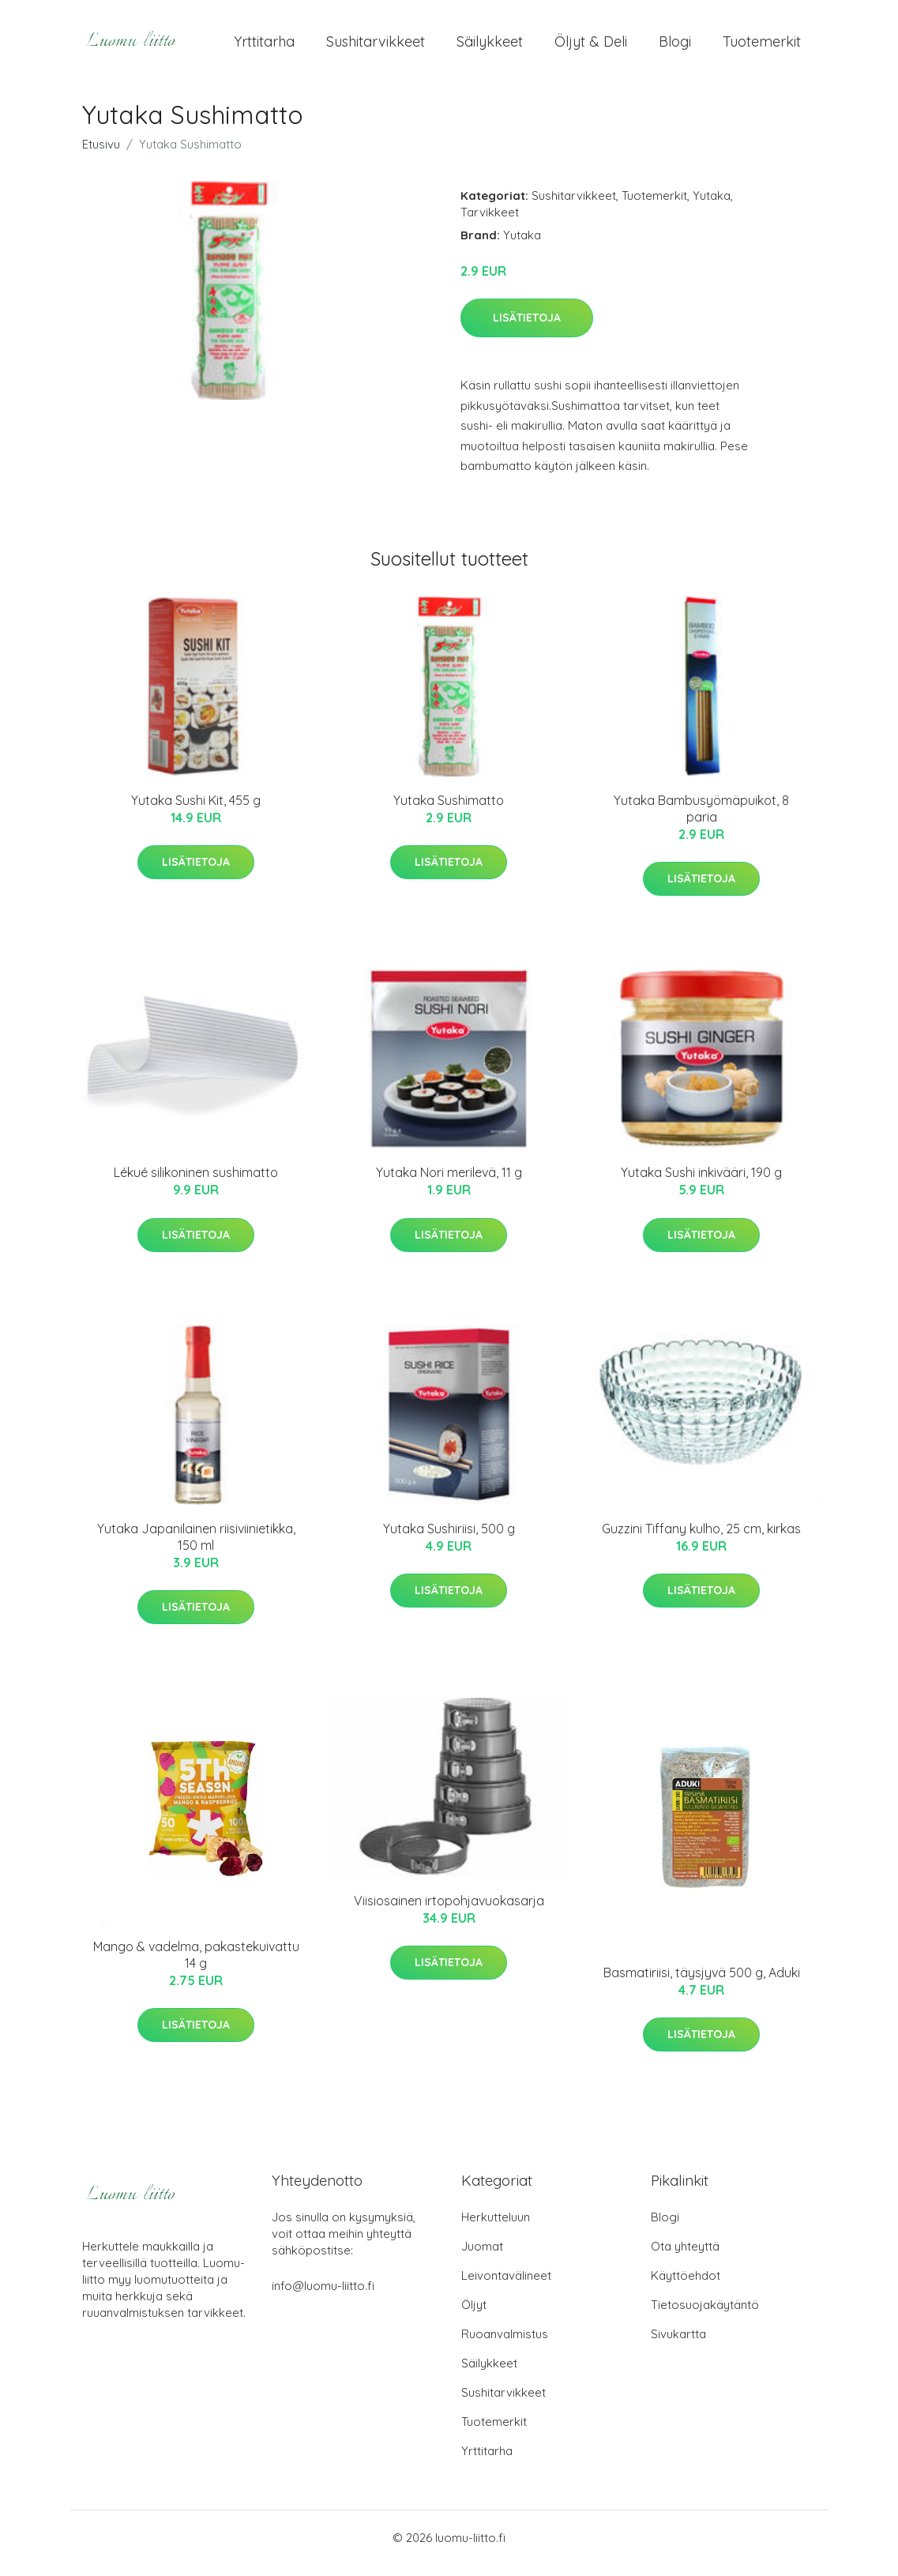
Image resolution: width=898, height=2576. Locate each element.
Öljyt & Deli (590, 47)
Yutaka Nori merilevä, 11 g (449, 1183)
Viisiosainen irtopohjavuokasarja (449, 1912)
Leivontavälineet (506, 2286)
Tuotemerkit (762, 47)
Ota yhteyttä (685, 2257)
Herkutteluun (495, 2228)
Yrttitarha (264, 47)
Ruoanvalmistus (504, 2344)
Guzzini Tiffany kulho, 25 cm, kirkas (701, 1539)
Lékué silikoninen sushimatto (196, 1183)
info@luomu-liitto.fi (323, 2296)
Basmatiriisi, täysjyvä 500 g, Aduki (701, 1983)
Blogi (675, 47)
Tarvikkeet (489, 223)
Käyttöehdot (685, 2286)
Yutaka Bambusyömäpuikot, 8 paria (701, 819)
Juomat (482, 2257)
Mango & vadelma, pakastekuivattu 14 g (196, 1966)
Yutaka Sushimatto (448, 811)
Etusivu (101, 155)
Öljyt (474, 2315)
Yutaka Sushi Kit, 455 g (196, 811)
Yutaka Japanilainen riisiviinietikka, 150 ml (196, 1548)
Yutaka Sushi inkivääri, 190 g (701, 1183)
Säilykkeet (490, 47)
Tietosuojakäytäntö (705, 2315)
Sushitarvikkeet (375, 47)
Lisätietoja (527, 329)
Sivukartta (678, 2344)
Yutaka (712, 206)
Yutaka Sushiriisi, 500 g (449, 1539)
